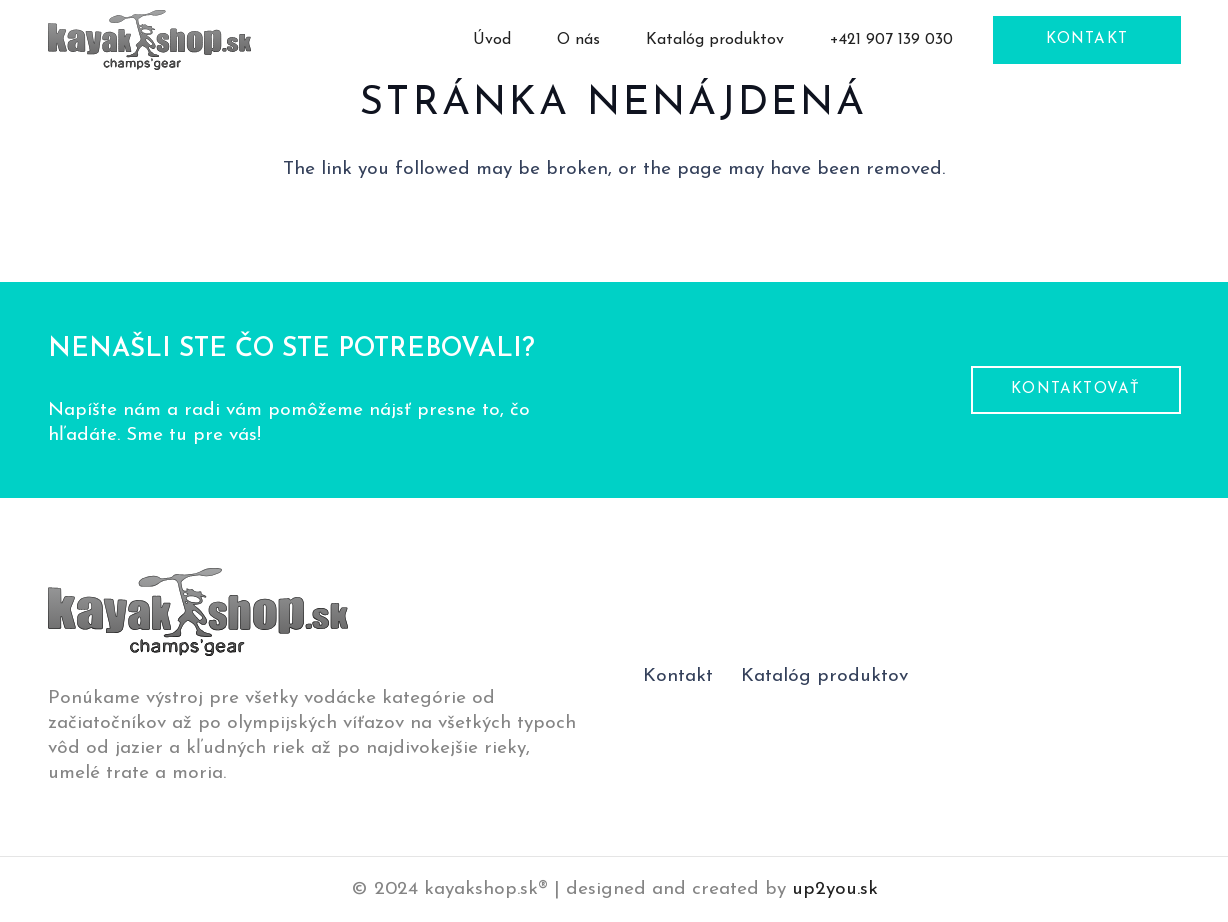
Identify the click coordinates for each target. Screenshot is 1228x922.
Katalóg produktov (824, 676)
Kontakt (678, 676)
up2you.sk (835, 889)
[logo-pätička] (149, 40)
